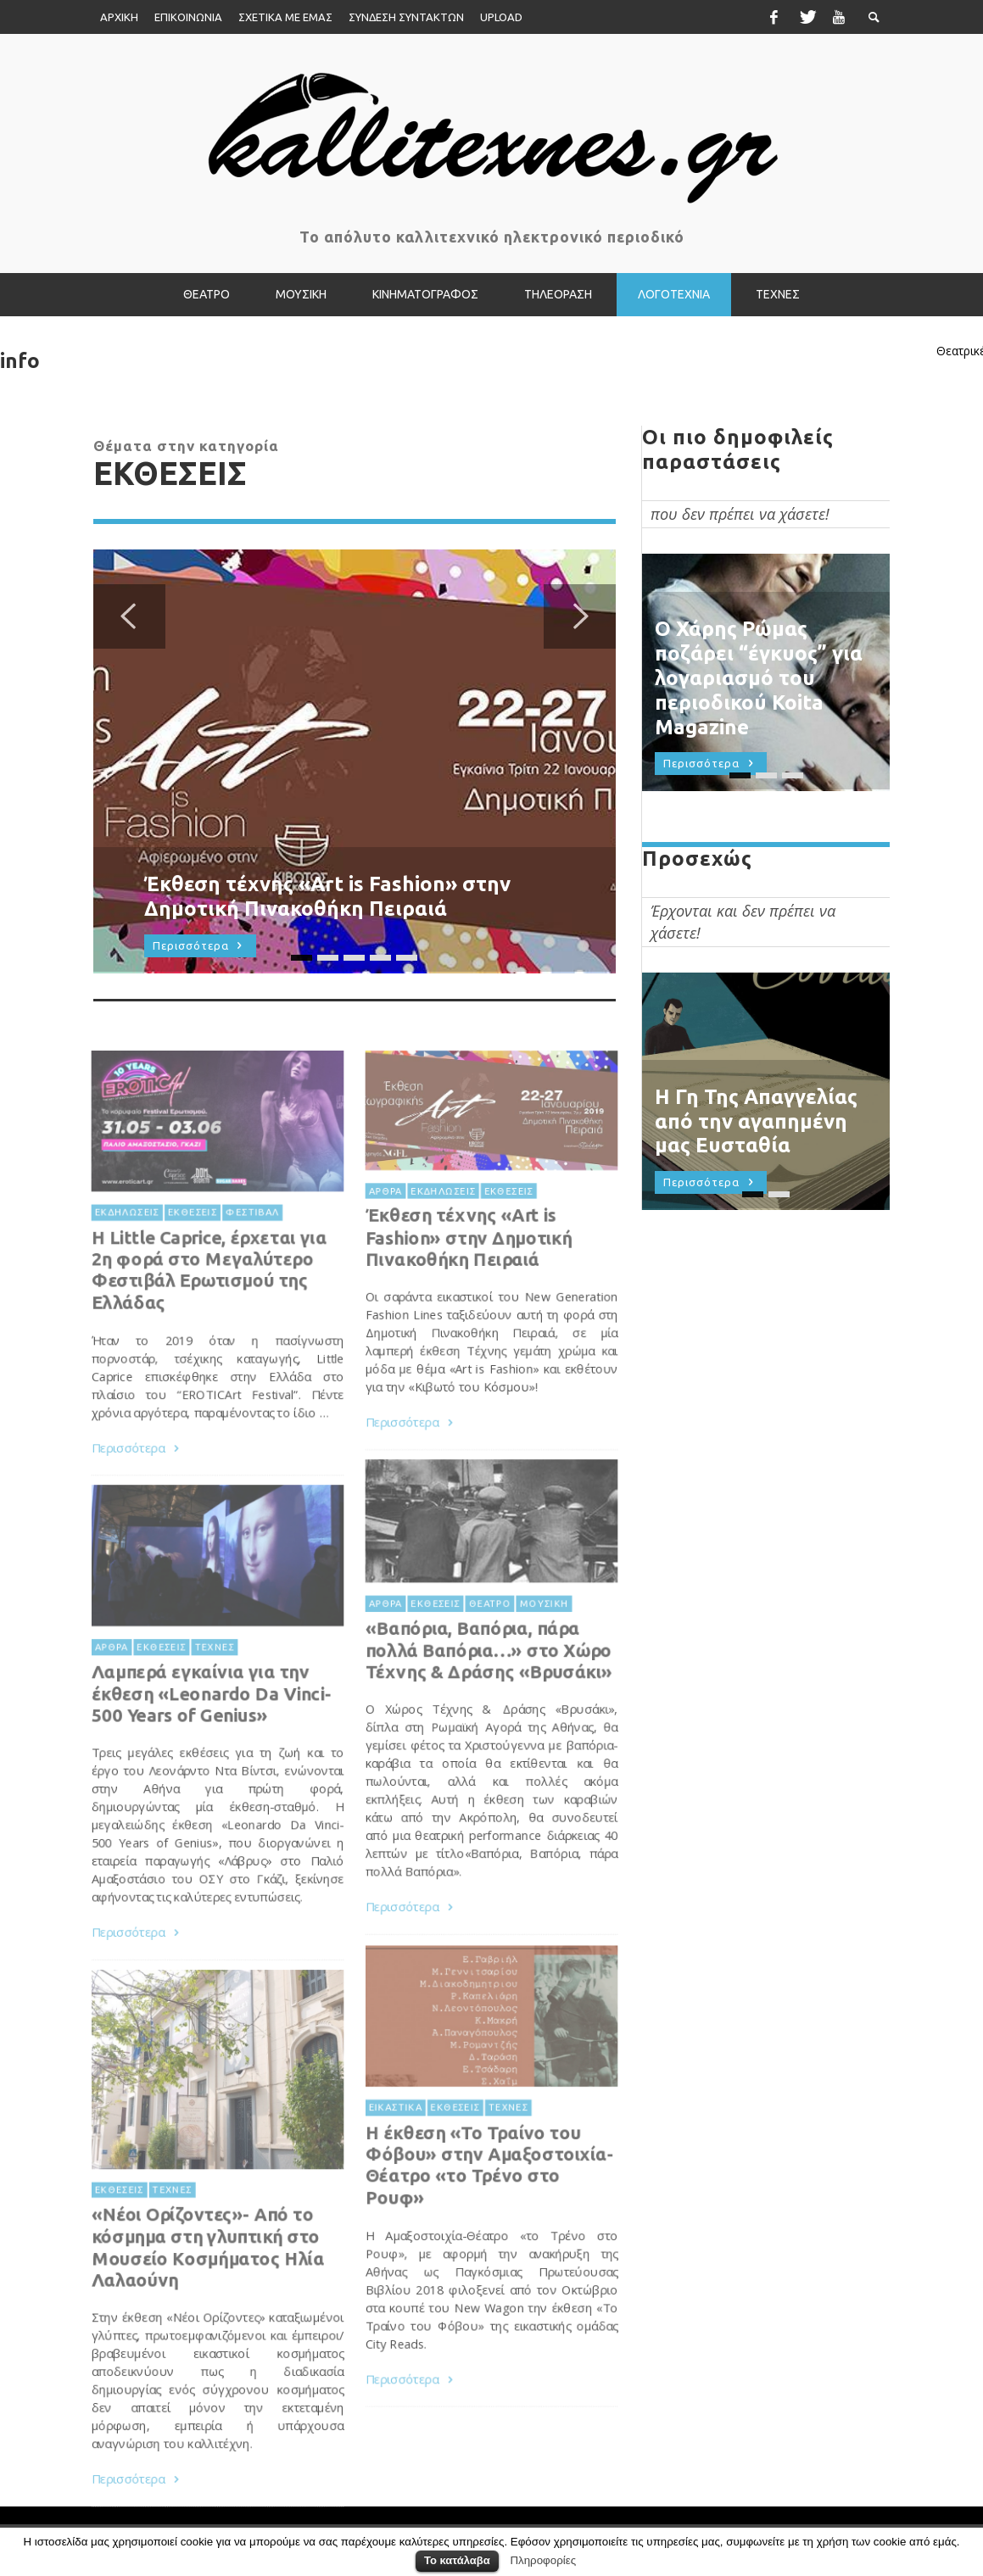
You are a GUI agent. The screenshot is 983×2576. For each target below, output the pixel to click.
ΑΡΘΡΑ (382, 1235)
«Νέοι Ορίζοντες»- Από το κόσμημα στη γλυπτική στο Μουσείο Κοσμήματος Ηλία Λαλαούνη (207, 2294)
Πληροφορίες (543, 2560)
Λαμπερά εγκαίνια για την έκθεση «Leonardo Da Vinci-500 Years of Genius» (210, 1739)
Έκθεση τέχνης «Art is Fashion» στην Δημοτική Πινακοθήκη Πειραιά (467, 1283)
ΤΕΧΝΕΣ (213, 1692)
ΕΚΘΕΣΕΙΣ (508, 1235)
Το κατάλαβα (457, 2560)
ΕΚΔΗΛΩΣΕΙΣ (441, 1235)
